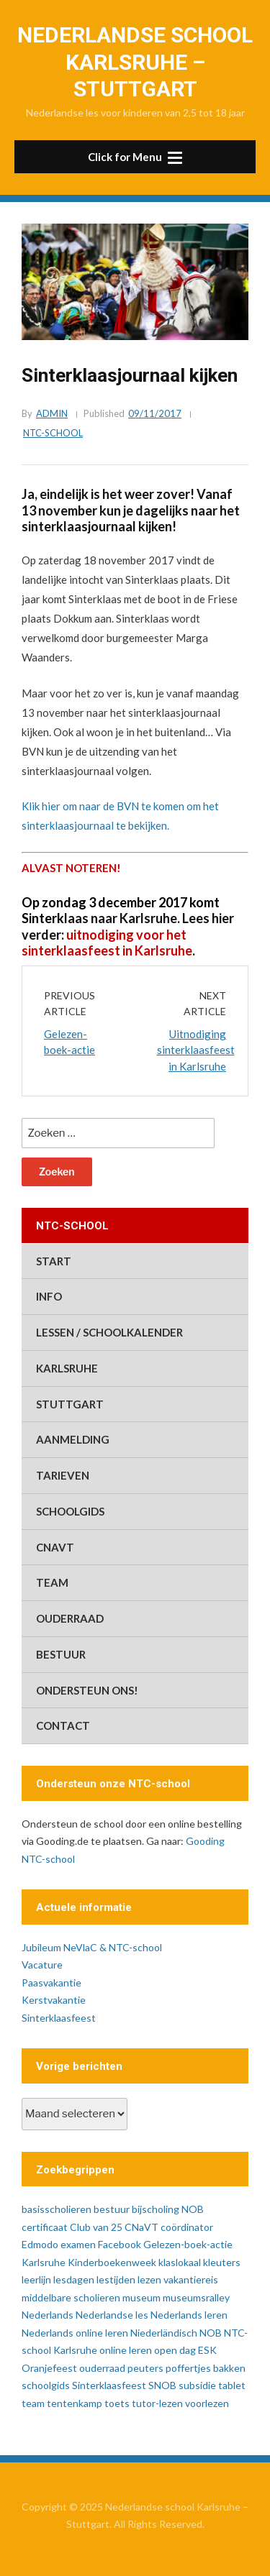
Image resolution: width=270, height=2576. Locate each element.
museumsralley (196, 2297)
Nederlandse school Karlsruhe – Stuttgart (135, 61)
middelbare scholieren (71, 2297)
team (52, 1582)
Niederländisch (163, 2333)
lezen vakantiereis (178, 2279)
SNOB (162, 2385)
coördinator (187, 2227)
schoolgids (70, 1511)
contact (63, 1725)
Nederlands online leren (75, 2333)
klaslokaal (179, 2262)
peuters (145, 2368)
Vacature (42, 1964)
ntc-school (53, 433)
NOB (210, 2333)
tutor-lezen (157, 2403)
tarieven (62, 1475)
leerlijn (36, 2279)
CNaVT (55, 1547)
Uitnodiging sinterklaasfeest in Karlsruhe (196, 1050)
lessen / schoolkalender (109, 1332)
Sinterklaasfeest (59, 2018)
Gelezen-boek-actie (188, 2244)
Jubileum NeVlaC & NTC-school (92, 1947)
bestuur (61, 1654)
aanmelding (72, 1439)
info (49, 1296)
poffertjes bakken (206, 2368)
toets (117, 2403)
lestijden (115, 2279)
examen (78, 2244)
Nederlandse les (112, 2315)
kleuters (221, 2262)
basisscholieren (56, 2209)
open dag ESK (185, 2350)
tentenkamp (74, 2403)
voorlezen (207, 2403)
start (53, 1261)
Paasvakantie (51, 1982)
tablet (232, 2385)
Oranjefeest (49, 2368)
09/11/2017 (154, 413)
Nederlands (47, 2315)
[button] (135, 156)
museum (141, 2297)
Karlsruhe (67, 1368)
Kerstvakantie (54, 2000)
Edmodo (40, 2244)
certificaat (45, 2227)
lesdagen (73, 2279)
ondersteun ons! (87, 1690)
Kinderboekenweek (112, 2262)
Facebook (119, 2244)
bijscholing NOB (168, 2209)
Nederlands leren (189, 2315)
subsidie (197, 2385)
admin (52, 413)
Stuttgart (70, 1404)
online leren (125, 2350)
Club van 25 (96, 2227)
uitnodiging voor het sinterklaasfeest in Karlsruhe (107, 943)
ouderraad (70, 1618)
